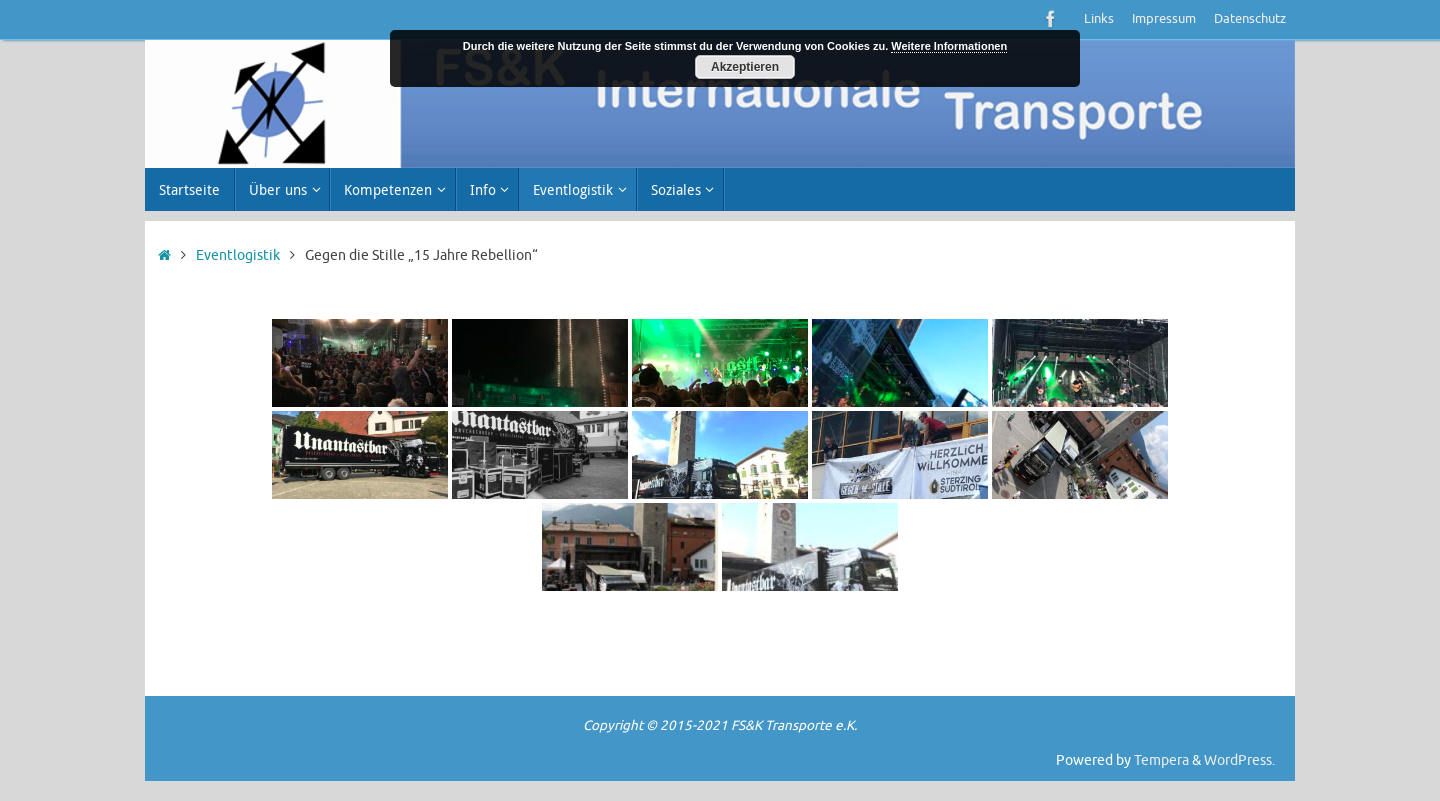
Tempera (1161, 760)
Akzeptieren (745, 67)
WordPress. (1239, 760)
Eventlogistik (238, 255)
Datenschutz (1250, 19)
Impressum (1164, 19)
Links (1099, 19)
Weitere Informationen (949, 46)
